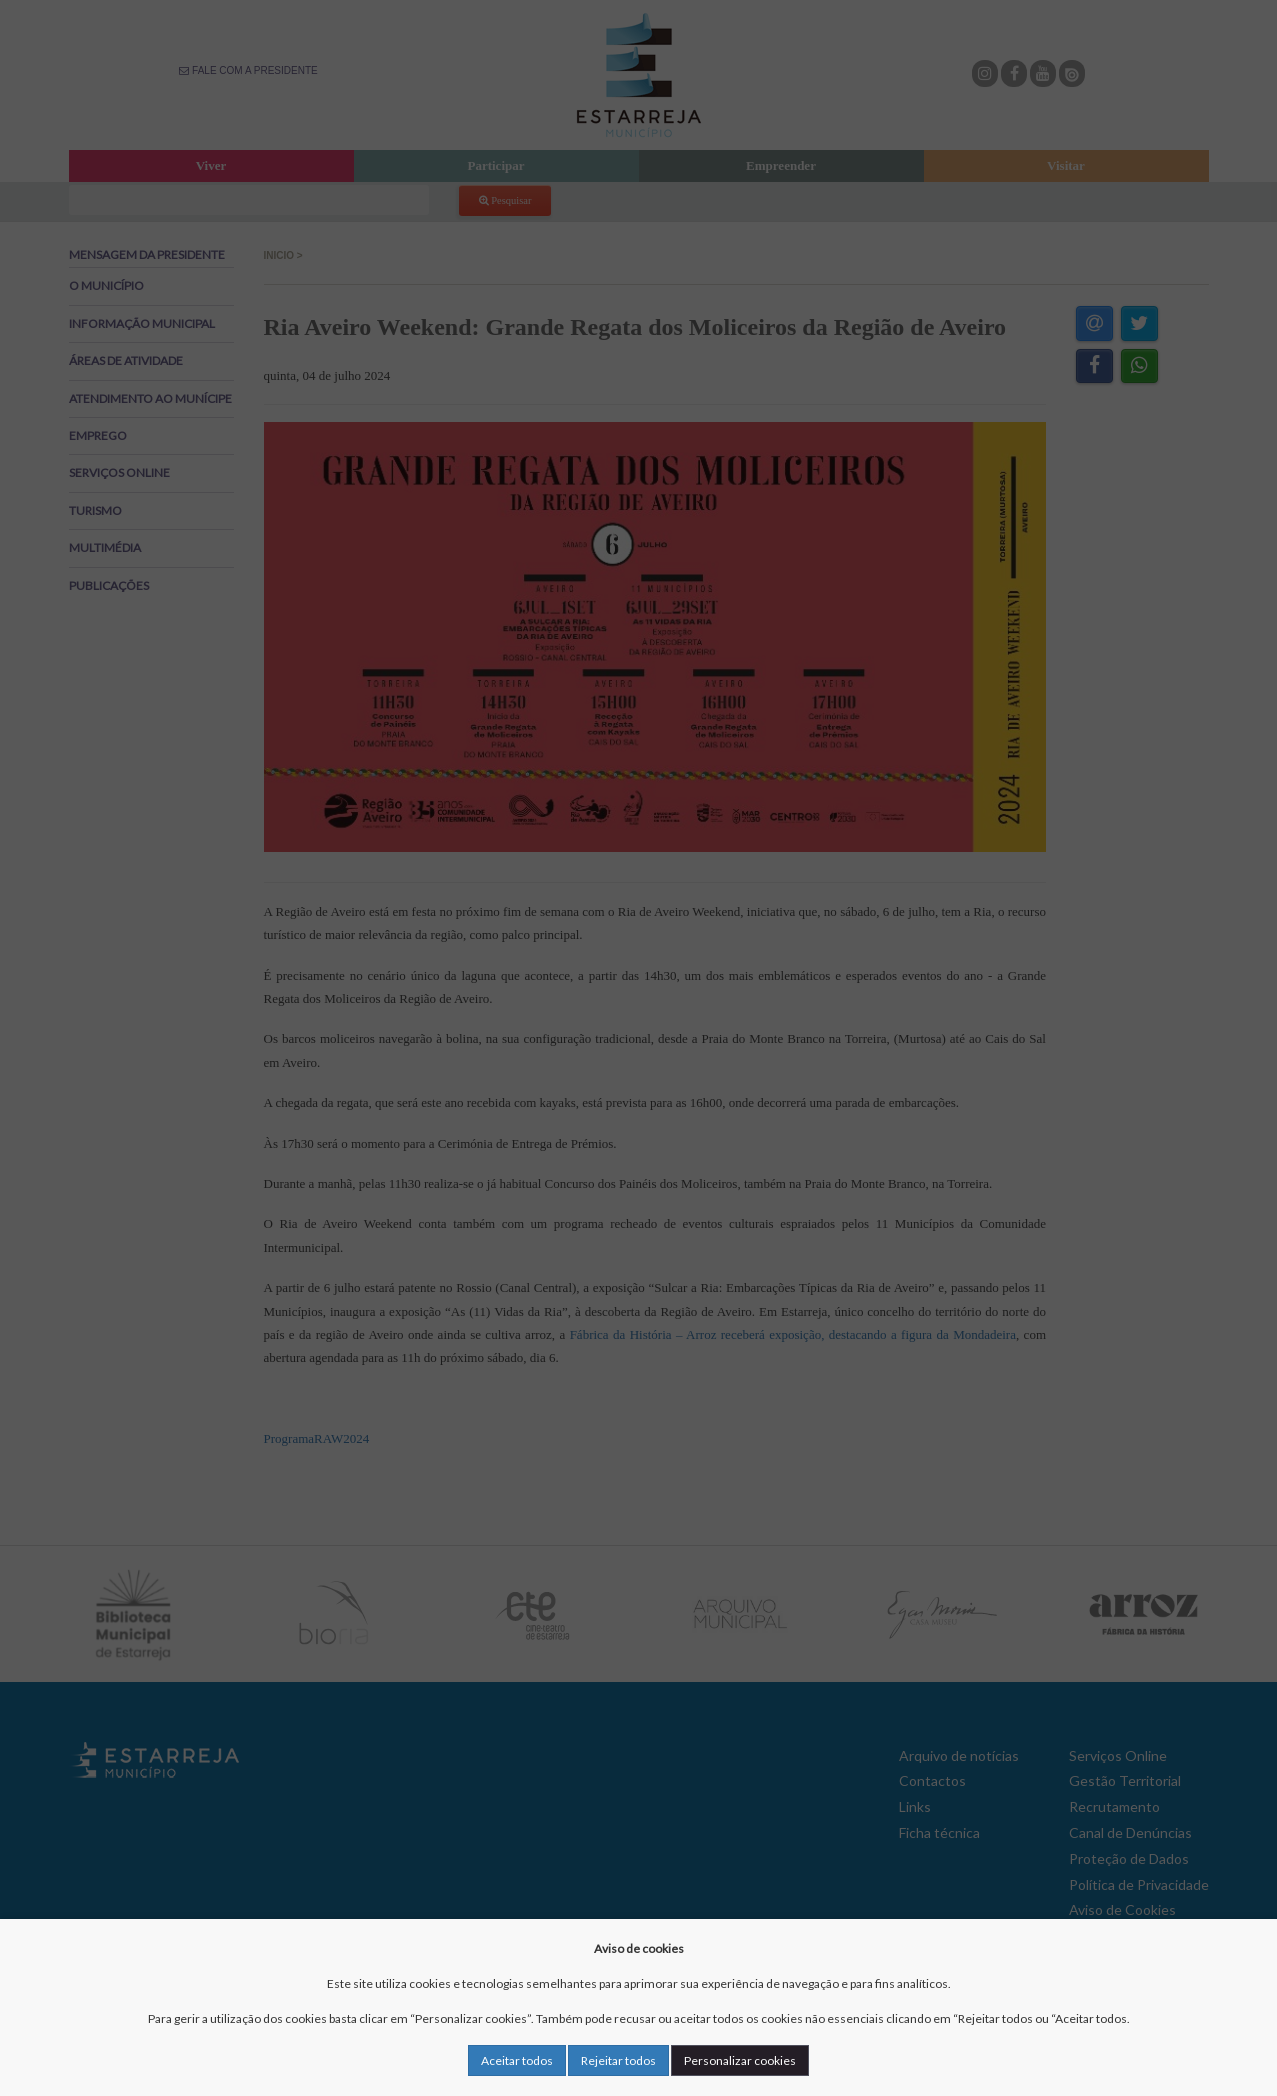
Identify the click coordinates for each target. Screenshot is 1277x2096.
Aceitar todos (517, 2060)
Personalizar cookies (740, 2060)
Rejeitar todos (618, 2060)
